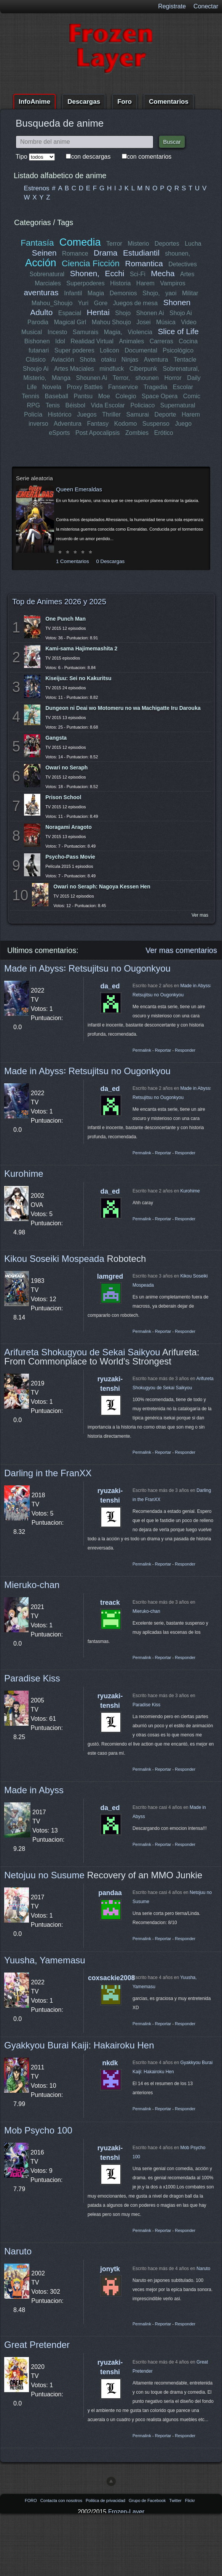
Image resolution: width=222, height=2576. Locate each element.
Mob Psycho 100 (38, 2130)
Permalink (142, 1050)
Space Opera (159, 396)
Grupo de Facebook (148, 2500)
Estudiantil (141, 252)
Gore (101, 303)
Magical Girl (70, 322)
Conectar (205, 6)
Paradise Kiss (32, 1678)
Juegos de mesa (135, 303)
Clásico (36, 359)
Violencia (140, 332)
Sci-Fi (137, 274)
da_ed (110, 986)
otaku (108, 359)
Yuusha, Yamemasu (44, 1960)
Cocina (188, 341)
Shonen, (84, 273)
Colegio (125, 396)
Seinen (44, 252)
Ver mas (200, 915)
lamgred (110, 1276)
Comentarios (168, 101)
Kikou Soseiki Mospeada (54, 1258)
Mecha (163, 273)
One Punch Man (65, 619)
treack (110, 1602)
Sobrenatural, (181, 368)
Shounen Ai (91, 378)
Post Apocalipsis (97, 433)
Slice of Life (178, 331)
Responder (185, 1050)
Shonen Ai (150, 313)
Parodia (37, 322)
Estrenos (37, 188)
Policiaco (142, 405)
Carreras (161, 341)
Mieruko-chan (31, 1585)
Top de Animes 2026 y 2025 (59, 601)
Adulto (41, 312)
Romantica (144, 263)
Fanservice (123, 387)
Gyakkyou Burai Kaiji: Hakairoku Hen (79, 2045)
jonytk (110, 2269)
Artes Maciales (74, 368)
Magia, (113, 332)
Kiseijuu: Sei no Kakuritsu (78, 678)
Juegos (87, 414)
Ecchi (115, 273)
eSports (59, 433)
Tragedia (156, 387)
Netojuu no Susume (44, 1875)
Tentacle (184, 359)
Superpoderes (85, 283)
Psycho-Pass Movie (70, 857)
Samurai (137, 414)
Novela (51, 387)
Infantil (73, 293)
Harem (145, 283)
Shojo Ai (180, 313)
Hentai (98, 312)
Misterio (138, 243)
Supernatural (177, 405)
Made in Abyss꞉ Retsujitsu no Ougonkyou (87, 968)
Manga (61, 378)
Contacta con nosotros (61, 2500)
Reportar (163, 1050)
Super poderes (74, 350)
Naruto (18, 2251)
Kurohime (23, 1173)
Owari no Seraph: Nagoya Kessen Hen (101, 886)
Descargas (83, 101)
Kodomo (125, 423)
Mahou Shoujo (111, 322)
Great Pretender (37, 2344)
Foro (124, 101)
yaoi (170, 293)
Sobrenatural (47, 274)
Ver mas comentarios (181, 950)
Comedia (80, 242)
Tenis (52, 405)
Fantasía (37, 243)
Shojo (123, 313)
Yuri (83, 303)
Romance (75, 253)
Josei (143, 322)
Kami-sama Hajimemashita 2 (81, 648)
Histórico (60, 414)
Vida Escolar (108, 405)
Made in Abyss (34, 1790)
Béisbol (75, 405)
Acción (40, 263)
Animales (131, 341)
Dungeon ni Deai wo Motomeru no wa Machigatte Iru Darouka (123, 708)
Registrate (172, 6)
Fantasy (98, 423)
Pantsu (83, 396)
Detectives (182, 264)
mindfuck (111, 368)
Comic (191, 396)
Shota (88, 359)
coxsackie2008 (111, 1978)
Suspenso (155, 423)
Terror (114, 243)
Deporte (165, 414)
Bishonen (37, 341)
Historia (120, 283)
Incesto (57, 332)
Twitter (175, 2500)
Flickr (190, 2500)
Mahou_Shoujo (52, 303)
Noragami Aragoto (68, 827)
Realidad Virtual (92, 341)
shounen (146, 378)
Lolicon (109, 350)
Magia (96, 293)
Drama (105, 252)
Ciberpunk (143, 368)
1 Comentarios (72, 561)
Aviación (62, 359)
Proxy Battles (85, 387)
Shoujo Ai (36, 368)
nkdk (110, 2063)
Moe (104, 396)
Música (166, 322)
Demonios (123, 293)
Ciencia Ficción (91, 263)
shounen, (177, 253)
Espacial (69, 313)
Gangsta (56, 738)
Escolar (183, 387)
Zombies (137, 433)
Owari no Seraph (66, 767)
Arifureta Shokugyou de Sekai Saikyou (82, 1352)
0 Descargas (110, 561)
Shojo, (151, 293)
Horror (172, 378)
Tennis (30, 396)
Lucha (193, 243)
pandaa (110, 1893)
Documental (141, 350)
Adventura (67, 423)
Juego (183, 423)
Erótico (163, 433)
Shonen (177, 302)
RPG (33, 405)
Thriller (111, 414)
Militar (190, 293)
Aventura (156, 359)
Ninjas (129, 359)
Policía (33, 414)
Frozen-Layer (126, 2511)
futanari (39, 350)
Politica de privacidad (106, 2500)
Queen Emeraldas (79, 489)
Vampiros (172, 283)
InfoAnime (34, 101)
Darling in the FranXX (47, 1473)
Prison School (63, 797)
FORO (31, 2500)
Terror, (121, 378)
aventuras (41, 292)
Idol (60, 341)
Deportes (167, 243)
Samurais (86, 332)
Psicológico (178, 350)
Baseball (56, 396)
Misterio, (34, 378)
